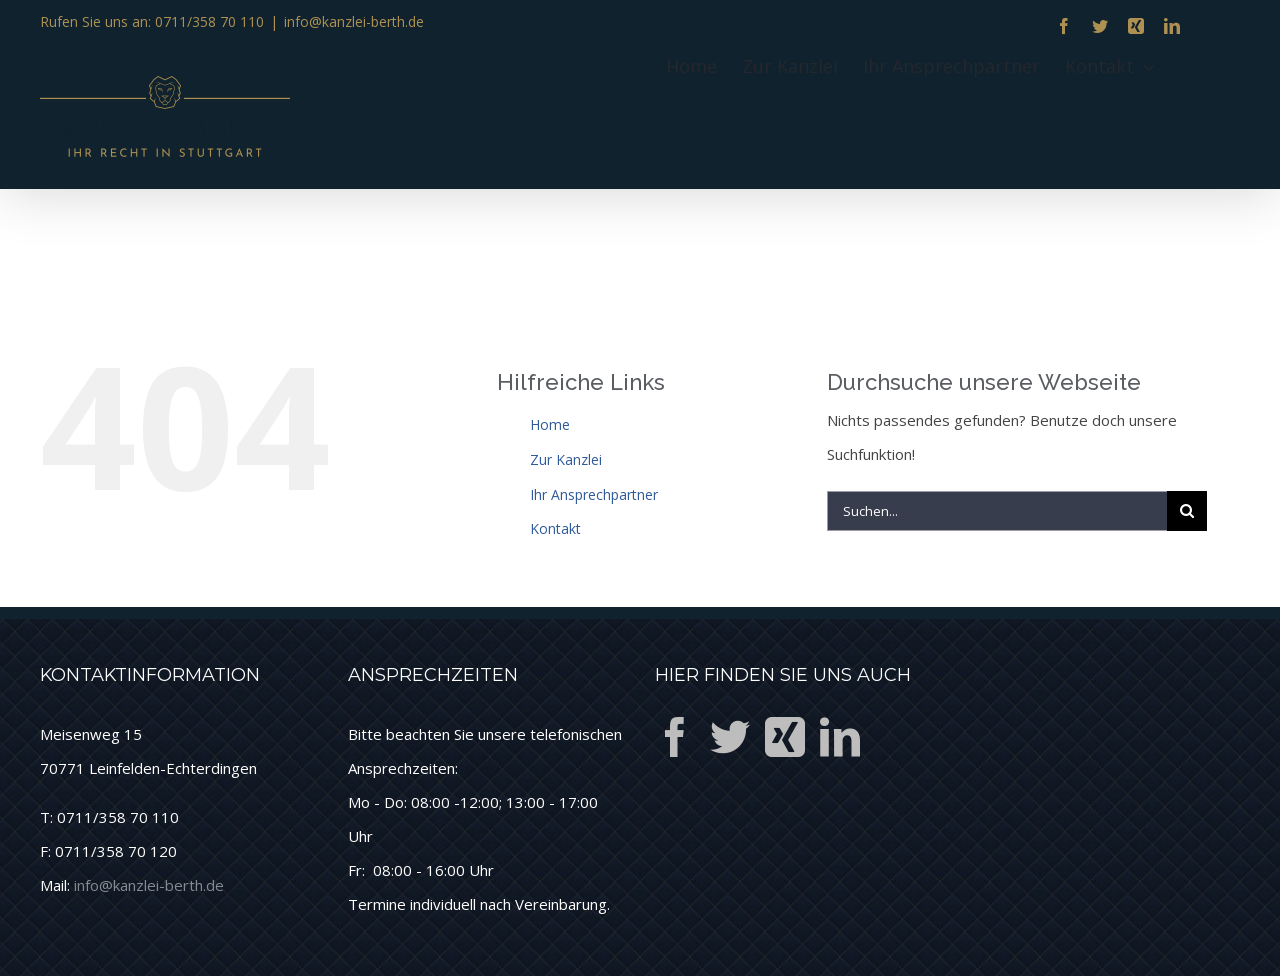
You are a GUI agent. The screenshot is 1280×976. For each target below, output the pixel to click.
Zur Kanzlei (566, 459)
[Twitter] (730, 737)
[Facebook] (675, 737)
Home (550, 424)
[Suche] (1187, 511)
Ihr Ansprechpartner (594, 494)
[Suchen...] (997, 511)
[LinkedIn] (840, 737)
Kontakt (555, 528)
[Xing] (785, 737)
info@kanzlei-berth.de (354, 21)
